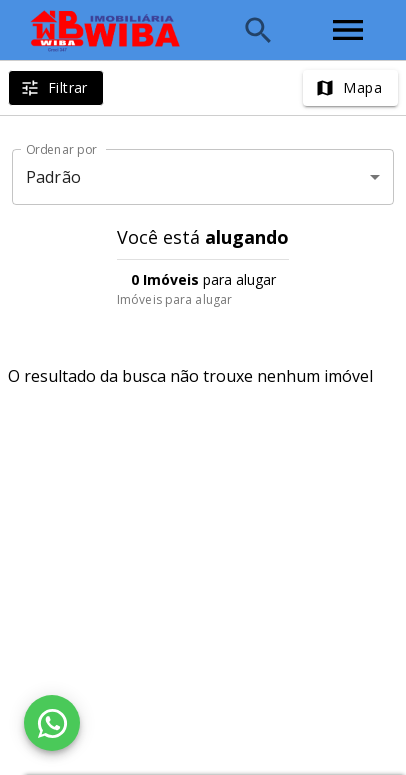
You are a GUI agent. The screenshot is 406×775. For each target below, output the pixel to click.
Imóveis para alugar (174, 299)
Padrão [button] (53, 177)
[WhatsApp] (52, 723)
